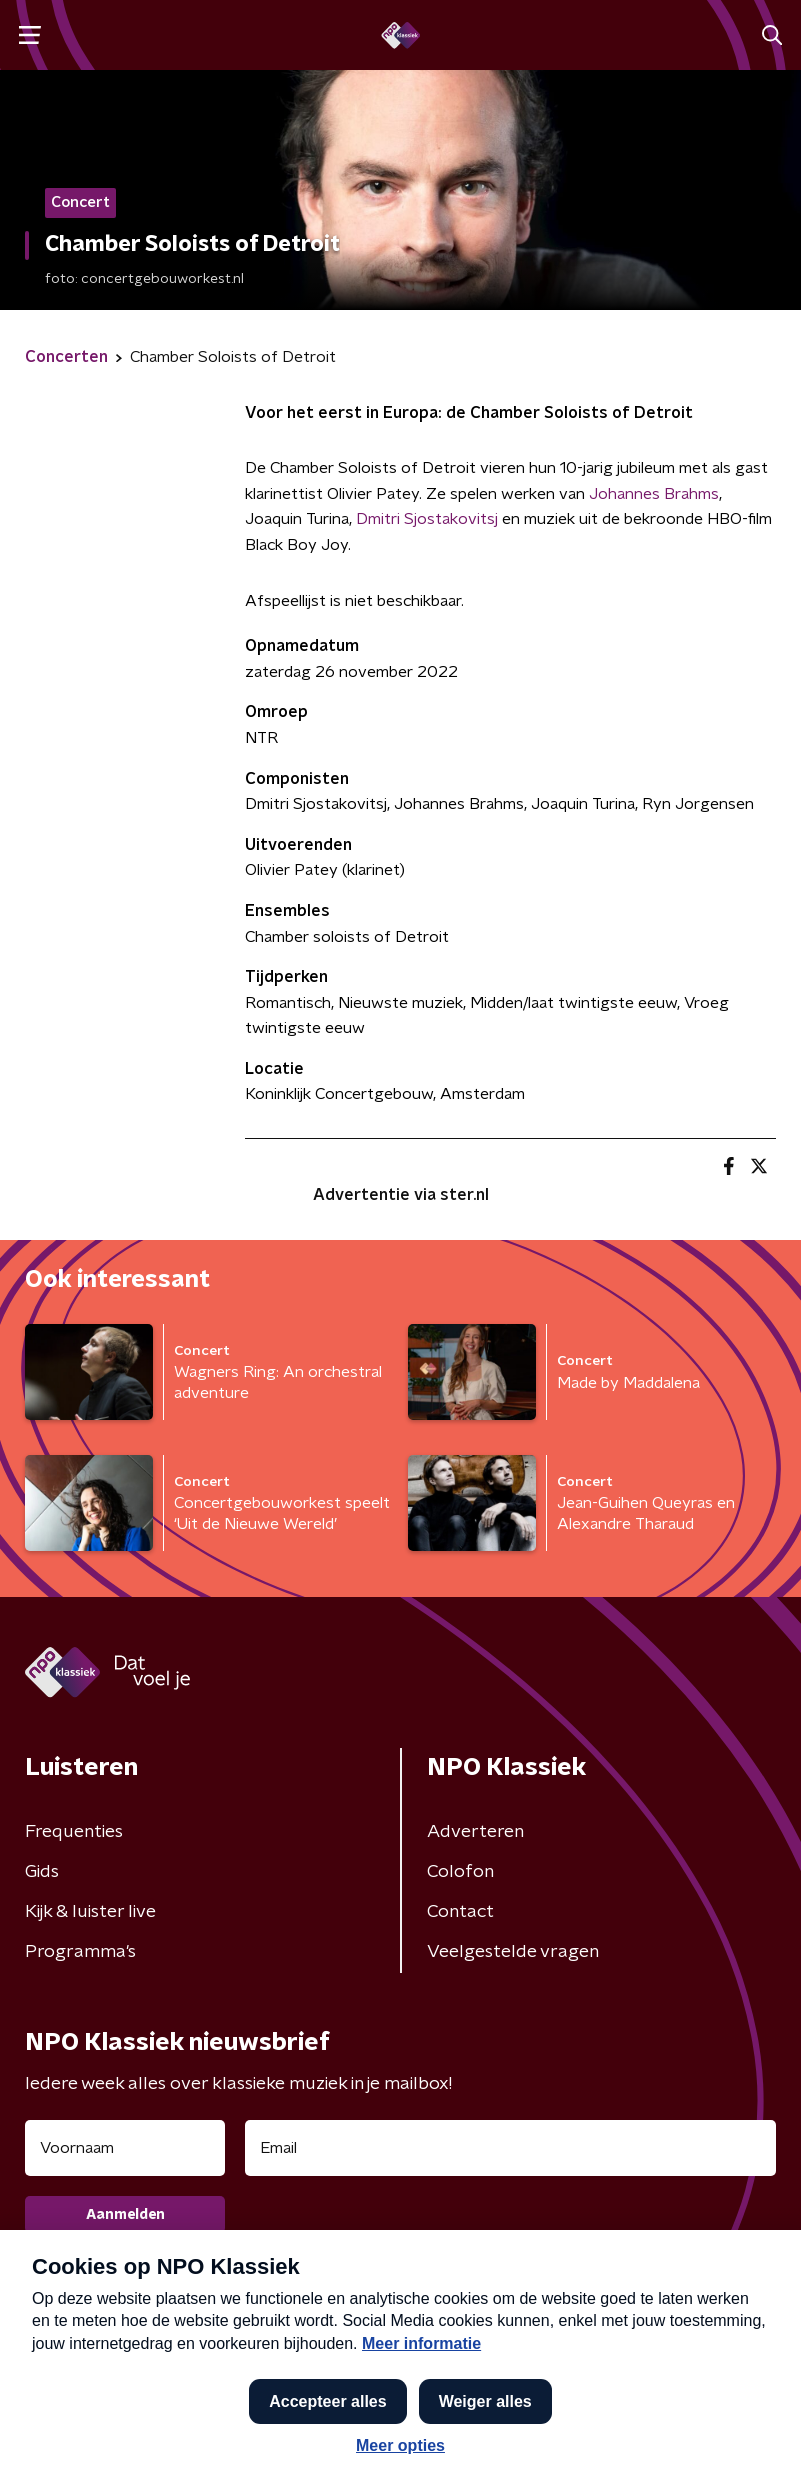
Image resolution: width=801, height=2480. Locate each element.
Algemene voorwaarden (125, 2325)
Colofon (460, 1872)
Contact (460, 1912)
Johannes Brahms (654, 494)
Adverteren (475, 1832)
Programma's (80, 1952)
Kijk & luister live (90, 1912)
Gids (42, 1872)
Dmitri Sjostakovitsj (429, 519)
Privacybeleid (81, 2361)
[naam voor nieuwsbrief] (125, 2148)
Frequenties (74, 1832)
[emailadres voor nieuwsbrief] (510, 2148)
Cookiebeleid (681, 2344)
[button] (754, 2443)
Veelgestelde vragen (513, 1952)
